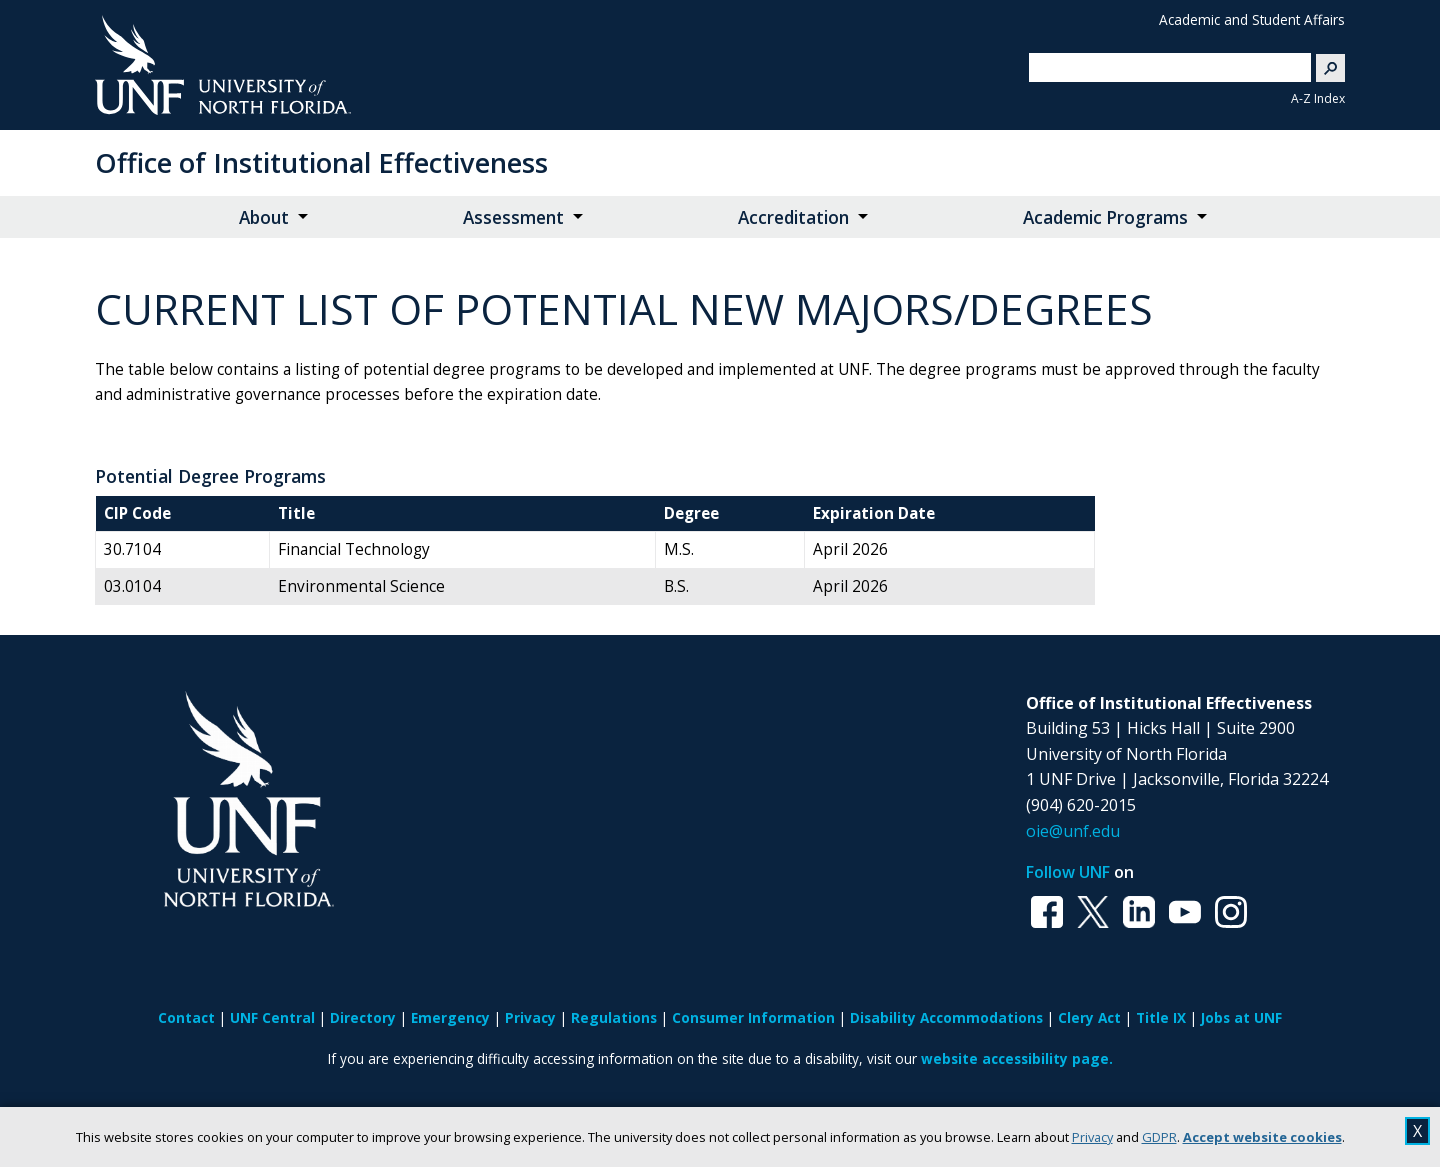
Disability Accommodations (946, 1017)
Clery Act (1089, 1017)
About (264, 217)
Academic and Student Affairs (1252, 19)
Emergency (450, 1017)
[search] (1162, 67)
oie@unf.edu (1073, 831)
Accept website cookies (1262, 1137)
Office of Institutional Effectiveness (321, 162)
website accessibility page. (1017, 1058)
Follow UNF (1068, 872)
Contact (186, 1017)
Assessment (513, 217)
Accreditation (793, 217)
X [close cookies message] (1417, 1131)
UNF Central (272, 1017)
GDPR (1159, 1137)
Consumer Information (753, 1017)
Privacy (1092, 1137)
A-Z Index (1318, 98)
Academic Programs (1105, 217)
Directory (363, 1017)
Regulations (614, 1017)
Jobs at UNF (1241, 1017)
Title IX (1161, 1017)
